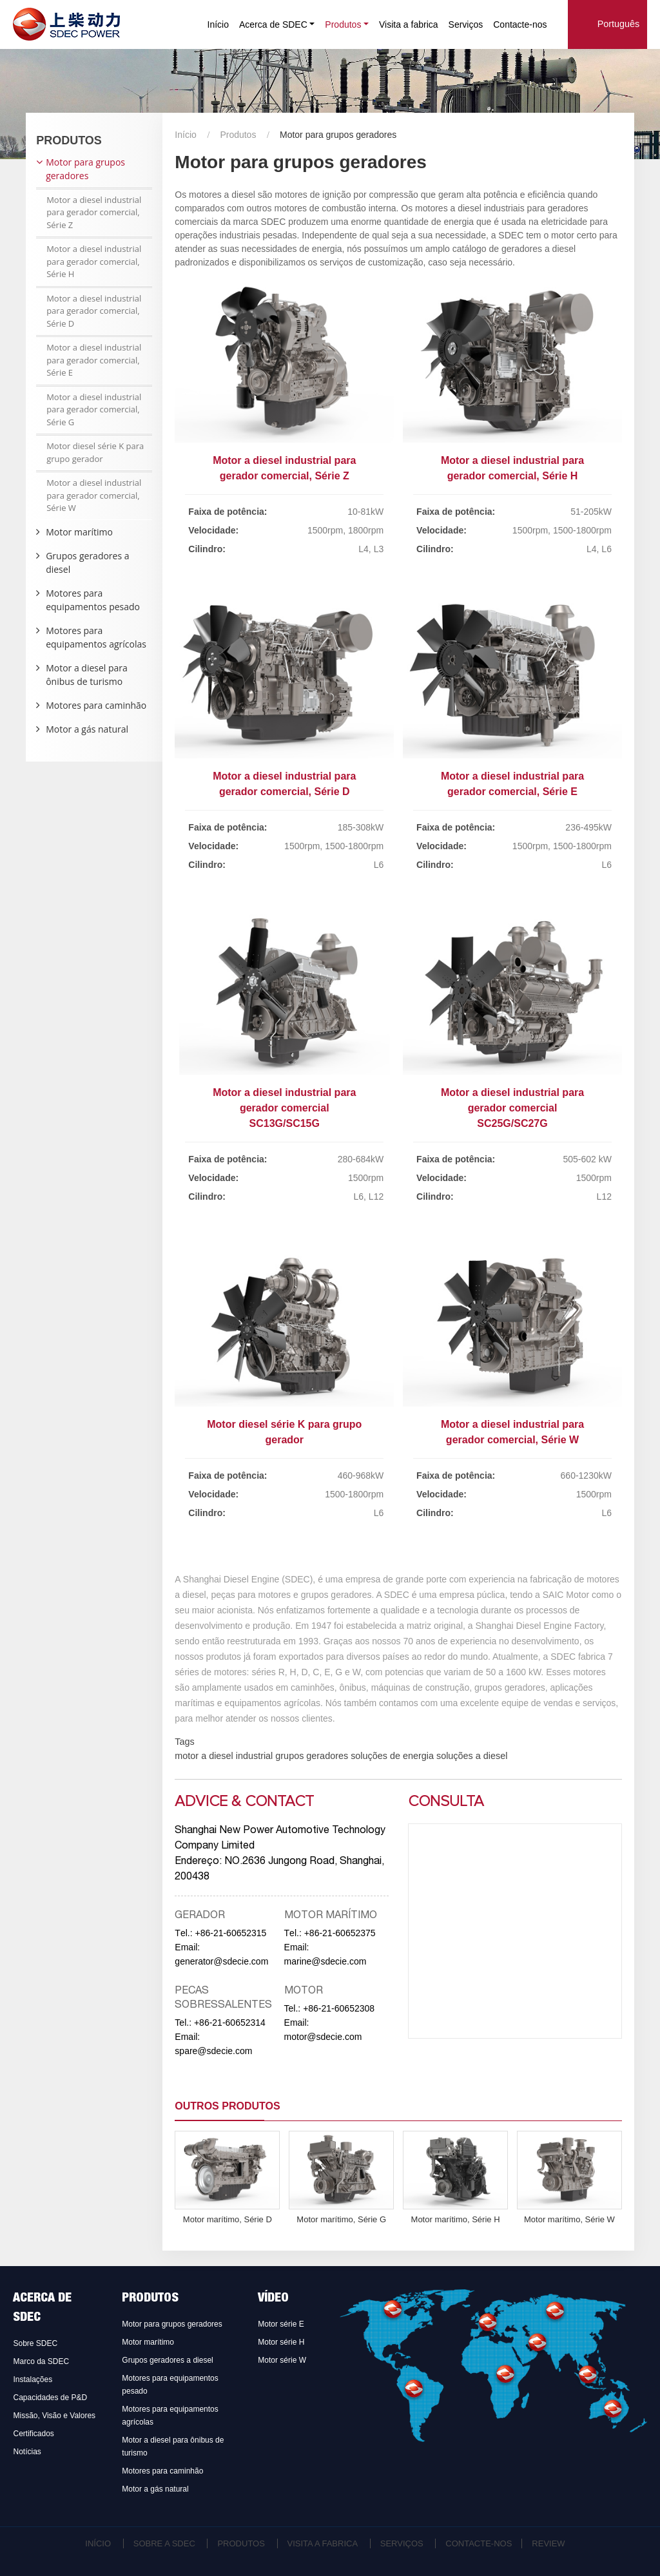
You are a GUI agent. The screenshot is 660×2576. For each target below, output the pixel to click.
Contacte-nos (520, 24)
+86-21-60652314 (230, 2022)
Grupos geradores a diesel (87, 562)
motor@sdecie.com (323, 2037)
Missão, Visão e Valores (54, 2415)
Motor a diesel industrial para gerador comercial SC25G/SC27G (512, 1108)
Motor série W (282, 2360)
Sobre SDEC (35, 2343)
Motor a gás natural (87, 729)
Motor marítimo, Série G (341, 2219)
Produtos (238, 135)
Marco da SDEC (41, 2361)
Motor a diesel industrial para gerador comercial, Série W (512, 1432)
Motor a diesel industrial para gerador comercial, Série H (512, 468)
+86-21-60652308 (338, 2008)
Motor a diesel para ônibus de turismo (87, 674)
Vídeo (273, 2298)
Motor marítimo (79, 532)
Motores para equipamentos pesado (93, 600)
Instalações (32, 2379)
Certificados (33, 2433)
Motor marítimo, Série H (455, 2219)
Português (618, 24)
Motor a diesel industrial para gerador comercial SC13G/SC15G (284, 1108)
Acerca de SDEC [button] (273, 24)
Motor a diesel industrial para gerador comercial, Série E (512, 784)
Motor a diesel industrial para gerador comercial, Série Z (284, 468)
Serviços (466, 24)
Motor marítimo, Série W (569, 2219)
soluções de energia (391, 1756)
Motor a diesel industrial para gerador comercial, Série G (93, 409)
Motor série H (281, 2342)
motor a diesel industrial (224, 1756)
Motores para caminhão (96, 705)
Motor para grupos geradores (85, 169)
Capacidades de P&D (50, 2397)
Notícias (27, 2451)
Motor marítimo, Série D (227, 2219)
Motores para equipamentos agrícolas (96, 637)
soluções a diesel (470, 1756)
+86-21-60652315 (230, 1933)
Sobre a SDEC (164, 2543)
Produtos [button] (343, 24)
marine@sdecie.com (325, 1961)
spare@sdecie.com (213, 2051)
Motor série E (281, 2324)
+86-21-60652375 (340, 1933)
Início (218, 24)
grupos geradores (310, 1756)
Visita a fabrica (408, 24)
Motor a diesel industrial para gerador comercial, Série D (284, 784)
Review (548, 2543)
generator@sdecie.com (221, 1961)
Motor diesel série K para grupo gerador (284, 1432)
